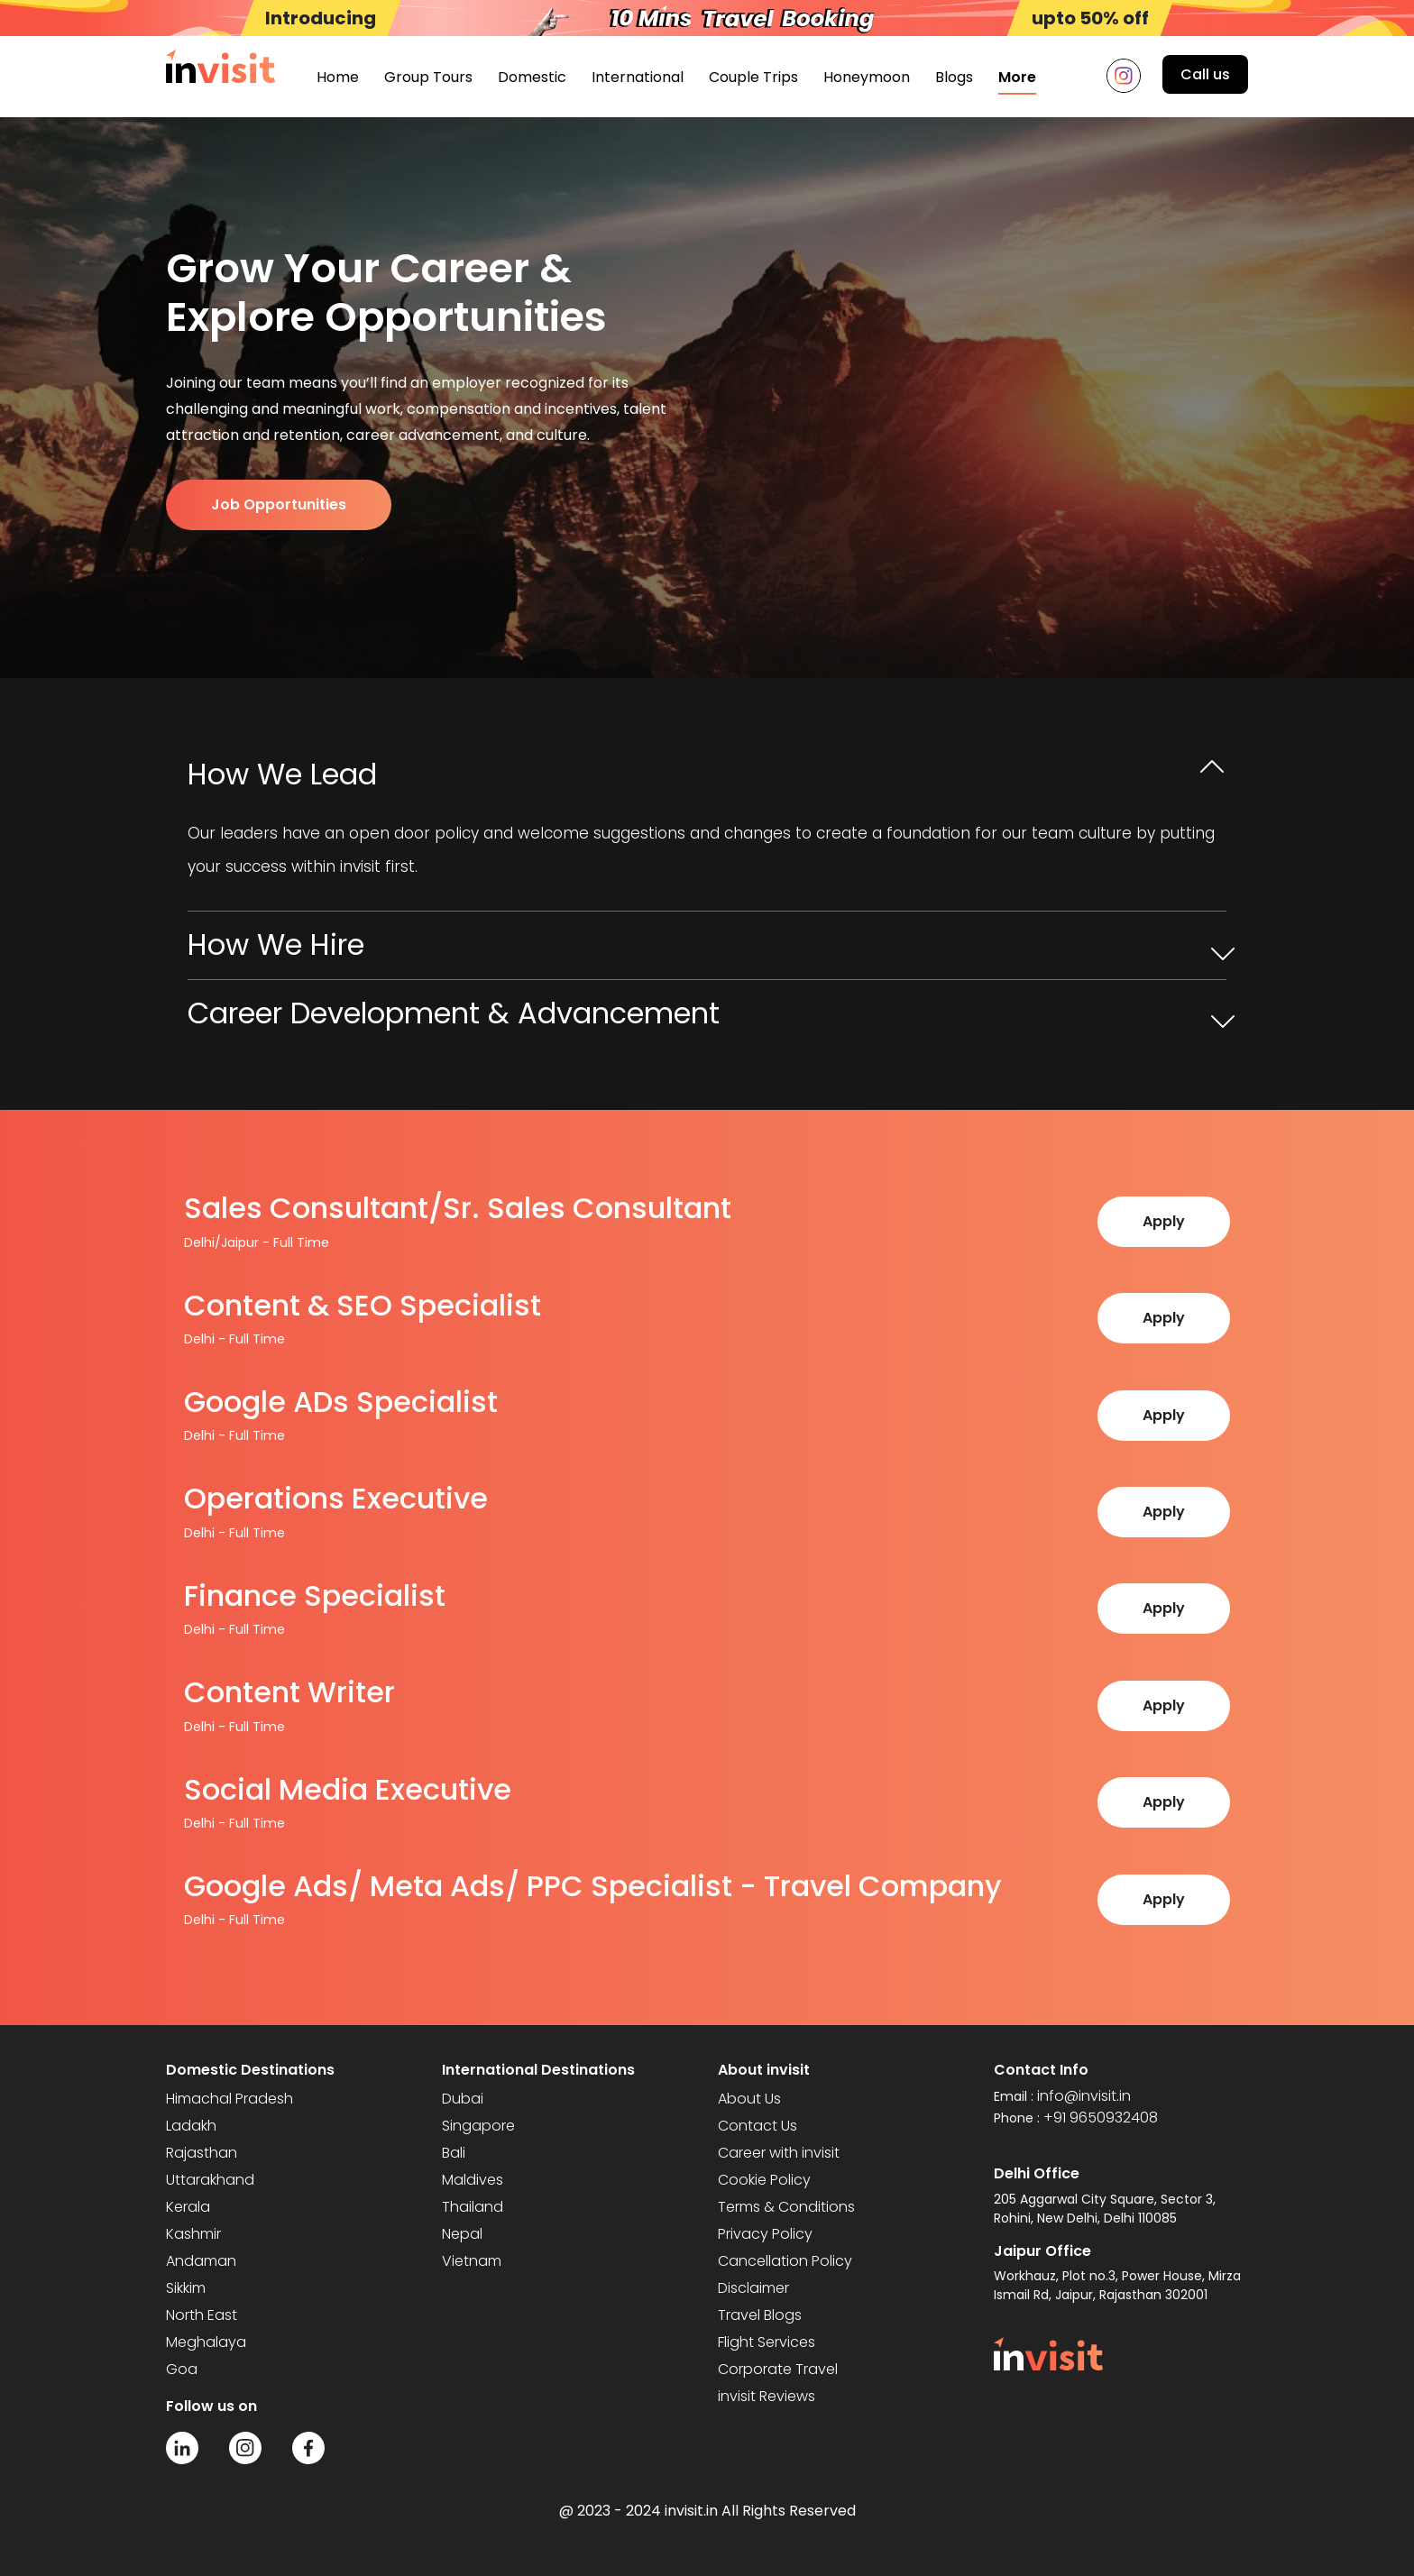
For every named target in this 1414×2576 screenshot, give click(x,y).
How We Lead (282, 774)
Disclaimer (753, 2288)
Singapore (478, 2125)
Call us (1205, 74)
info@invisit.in (1084, 2096)
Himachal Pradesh (229, 2098)
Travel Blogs (760, 2315)
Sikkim (186, 2288)
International (638, 77)
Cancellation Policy (785, 2261)
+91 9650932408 (1100, 2117)
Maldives (472, 2179)
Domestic (532, 77)
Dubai (462, 2098)
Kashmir (193, 2233)
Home (338, 77)
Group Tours (428, 77)
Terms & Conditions (786, 2206)
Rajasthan (201, 2152)
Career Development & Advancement (454, 1013)
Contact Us (757, 2125)
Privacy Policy (765, 2233)
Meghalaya (206, 2342)
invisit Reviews (766, 2396)
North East (201, 2315)
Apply (1164, 1221)
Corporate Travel (778, 2369)
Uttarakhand (210, 2179)
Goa (181, 2369)
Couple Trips (753, 77)
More (1017, 77)
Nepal (462, 2233)
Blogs (954, 77)
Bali (453, 2152)
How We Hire (276, 944)
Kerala (188, 2206)
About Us (749, 2098)
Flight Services (766, 2342)
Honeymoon (866, 77)
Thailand (472, 2206)
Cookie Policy (764, 2179)
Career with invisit (779, 2152)
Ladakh (191, 2125)
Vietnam (471, 2261)
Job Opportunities (278, 504)
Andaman (201, 2261)
